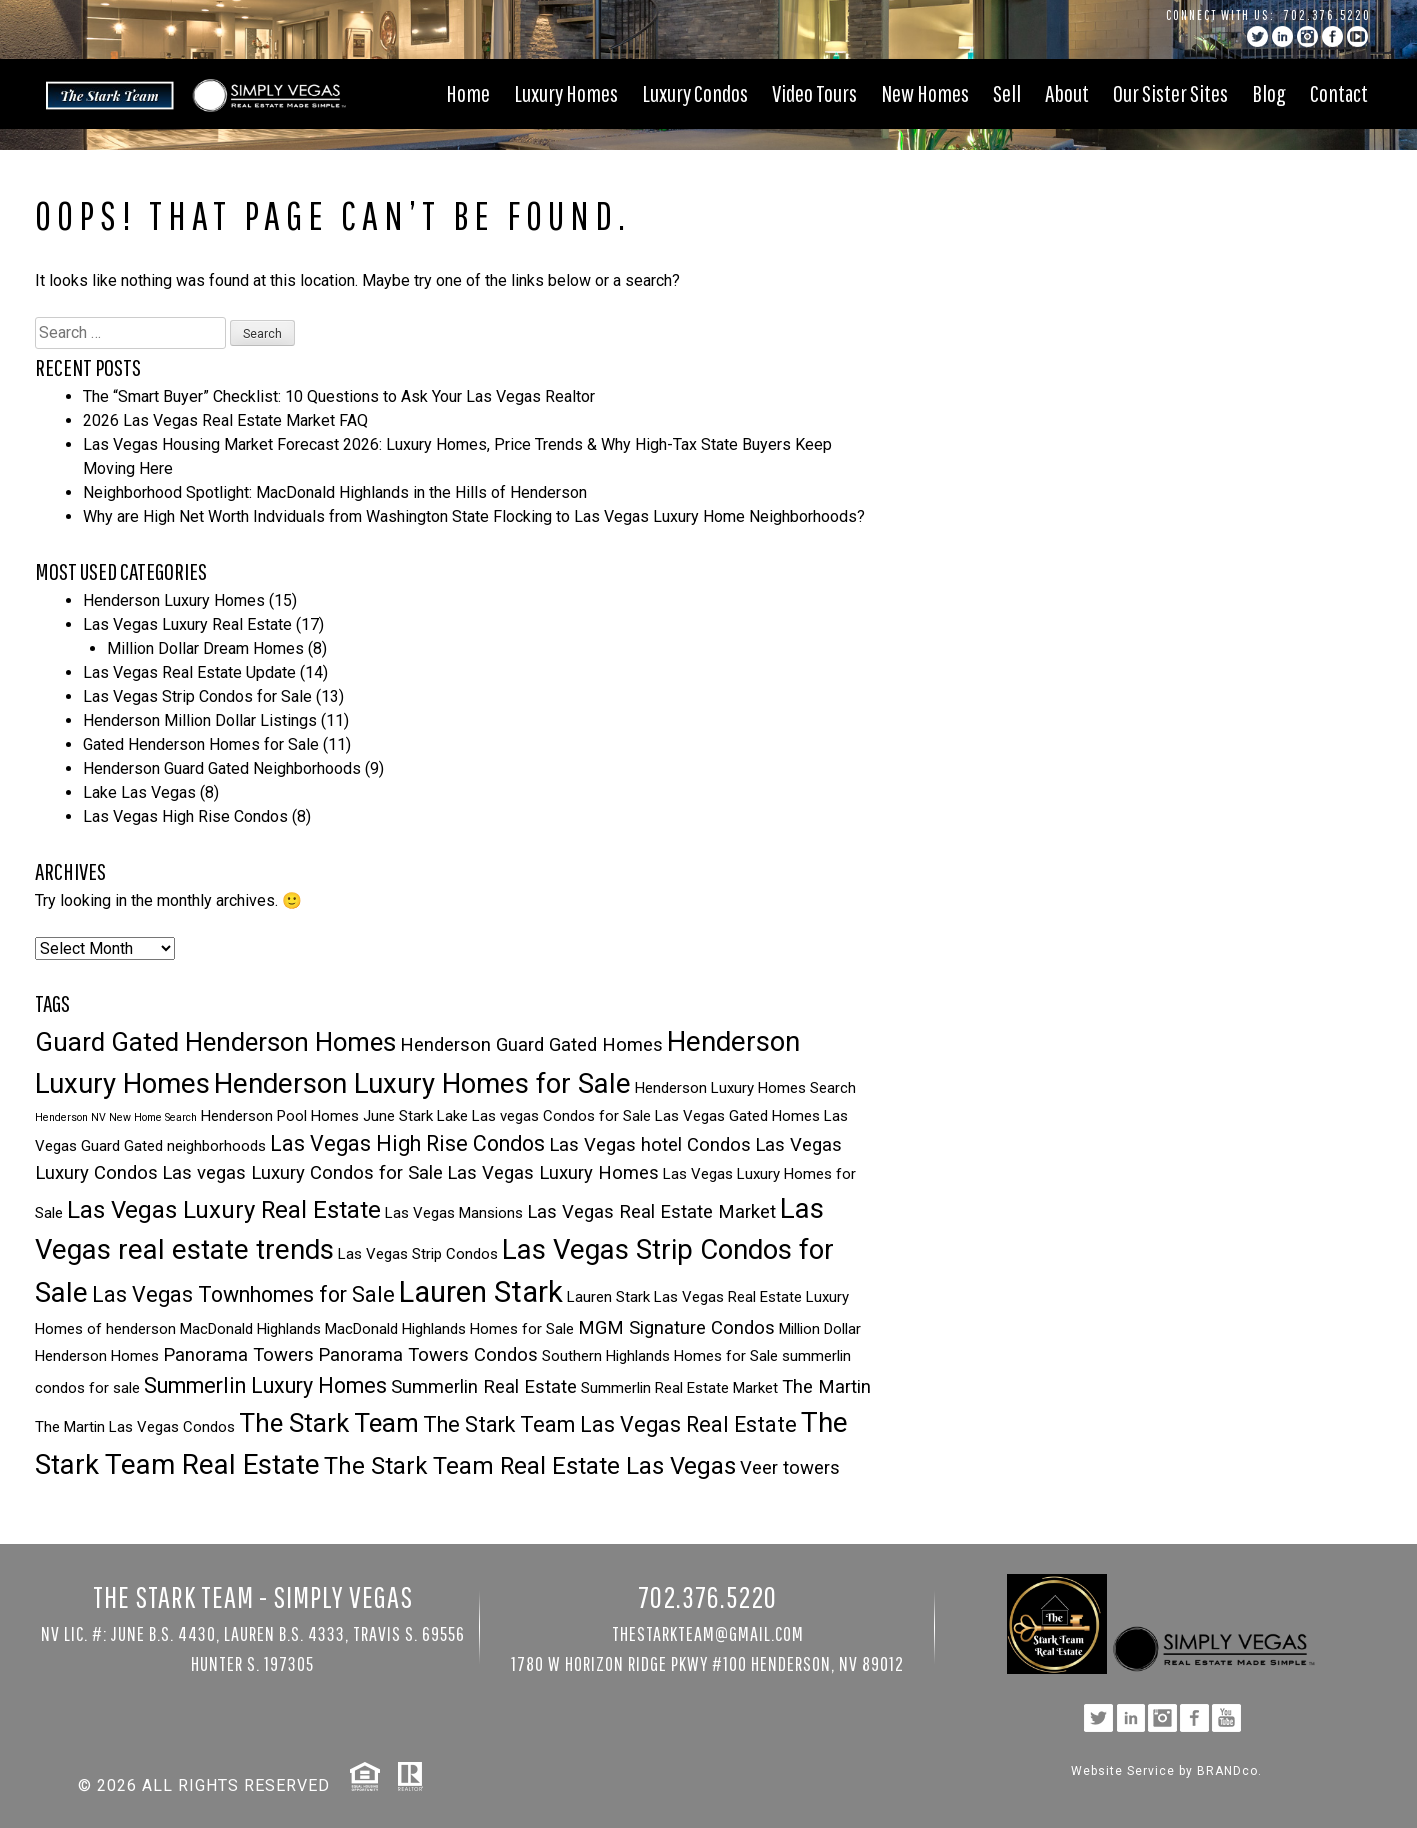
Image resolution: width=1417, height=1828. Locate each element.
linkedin (1282, 36)
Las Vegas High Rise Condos (185, 816)
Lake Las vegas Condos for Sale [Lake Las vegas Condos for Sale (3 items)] (544, 1116)
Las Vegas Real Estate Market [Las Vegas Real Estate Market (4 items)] (651, 1212)
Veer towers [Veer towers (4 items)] (790, 1468)
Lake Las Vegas (139, 792)
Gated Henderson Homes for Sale (201, 744)
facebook (1332, 36)
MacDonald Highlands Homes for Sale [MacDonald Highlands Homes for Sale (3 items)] (449, 1329)
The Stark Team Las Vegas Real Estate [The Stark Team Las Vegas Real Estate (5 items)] (610, 1424)
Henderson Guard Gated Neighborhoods (222, 768)
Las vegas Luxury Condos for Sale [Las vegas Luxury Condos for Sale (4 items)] (302, 1173)
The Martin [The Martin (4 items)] (826, 1387)
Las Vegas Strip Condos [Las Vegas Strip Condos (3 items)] (418, 1254)
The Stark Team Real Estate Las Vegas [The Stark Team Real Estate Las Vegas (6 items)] (530, 1466)
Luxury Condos (695, 93)
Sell (1007, 93)
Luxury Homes (566, 93)
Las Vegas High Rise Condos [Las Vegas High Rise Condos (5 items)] (407, 1143)
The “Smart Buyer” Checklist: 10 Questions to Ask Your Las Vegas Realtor (339, 396)
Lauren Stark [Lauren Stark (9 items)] (481, 1292)
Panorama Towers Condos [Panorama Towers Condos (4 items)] (428, 1355)
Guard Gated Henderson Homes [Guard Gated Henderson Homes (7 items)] (215, 1042)
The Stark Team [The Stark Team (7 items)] (329, 1423)
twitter (1257, 36)
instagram (1307, 36)
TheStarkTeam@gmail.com (708, 1633)
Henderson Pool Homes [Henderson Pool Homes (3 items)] (280, 1116)
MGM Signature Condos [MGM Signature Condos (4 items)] (676, 1328)
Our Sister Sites (1170, 93)
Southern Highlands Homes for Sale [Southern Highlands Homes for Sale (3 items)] (660, 1356)
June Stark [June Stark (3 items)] (398, 1116)
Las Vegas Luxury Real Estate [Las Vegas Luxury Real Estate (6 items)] (224, 1210)
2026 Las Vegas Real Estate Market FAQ (225, 420)
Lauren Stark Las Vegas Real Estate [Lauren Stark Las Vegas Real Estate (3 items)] (684, 1297)
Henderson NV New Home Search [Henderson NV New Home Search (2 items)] (116, 1117)
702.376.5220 (1327, 15)
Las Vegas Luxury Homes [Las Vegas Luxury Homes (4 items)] (553, 1173)
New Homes (925, 93)
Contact (1339, 93)
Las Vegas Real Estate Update (189, 672)
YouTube (1357, 36)
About (1067, 93)
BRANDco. (1229, 1771)
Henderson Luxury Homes (174, 600)
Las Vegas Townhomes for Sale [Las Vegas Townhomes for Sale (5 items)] (243, 1294)
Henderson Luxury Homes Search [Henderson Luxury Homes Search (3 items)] (745, 1088)
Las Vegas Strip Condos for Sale (197, 696)
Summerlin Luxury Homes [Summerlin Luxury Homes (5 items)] (265, 1385)
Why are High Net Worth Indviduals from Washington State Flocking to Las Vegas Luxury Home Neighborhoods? (474, 516)
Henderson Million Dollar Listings (200, 720)
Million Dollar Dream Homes (205, 648)
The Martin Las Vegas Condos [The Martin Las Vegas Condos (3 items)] (135, 1427)
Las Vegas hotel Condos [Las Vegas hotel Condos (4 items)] (650, 1145)
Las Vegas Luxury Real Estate (187, 624)
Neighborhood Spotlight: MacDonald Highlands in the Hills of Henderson (335, 492)
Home (468, 93)
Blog (1269, 93)
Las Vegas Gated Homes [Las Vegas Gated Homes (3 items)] (737, 1116)
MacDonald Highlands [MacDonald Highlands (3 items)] (250, 1329)
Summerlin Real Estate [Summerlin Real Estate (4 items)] (484, 1387)
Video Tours (814, 93)
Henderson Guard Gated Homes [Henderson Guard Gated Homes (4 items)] (531, 1045)
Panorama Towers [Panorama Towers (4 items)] (238, 1355)
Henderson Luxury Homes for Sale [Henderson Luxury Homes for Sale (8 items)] (422, 1083)
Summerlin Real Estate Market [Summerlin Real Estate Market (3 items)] (679, 1388)
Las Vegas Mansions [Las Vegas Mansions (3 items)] (454, 1213)
